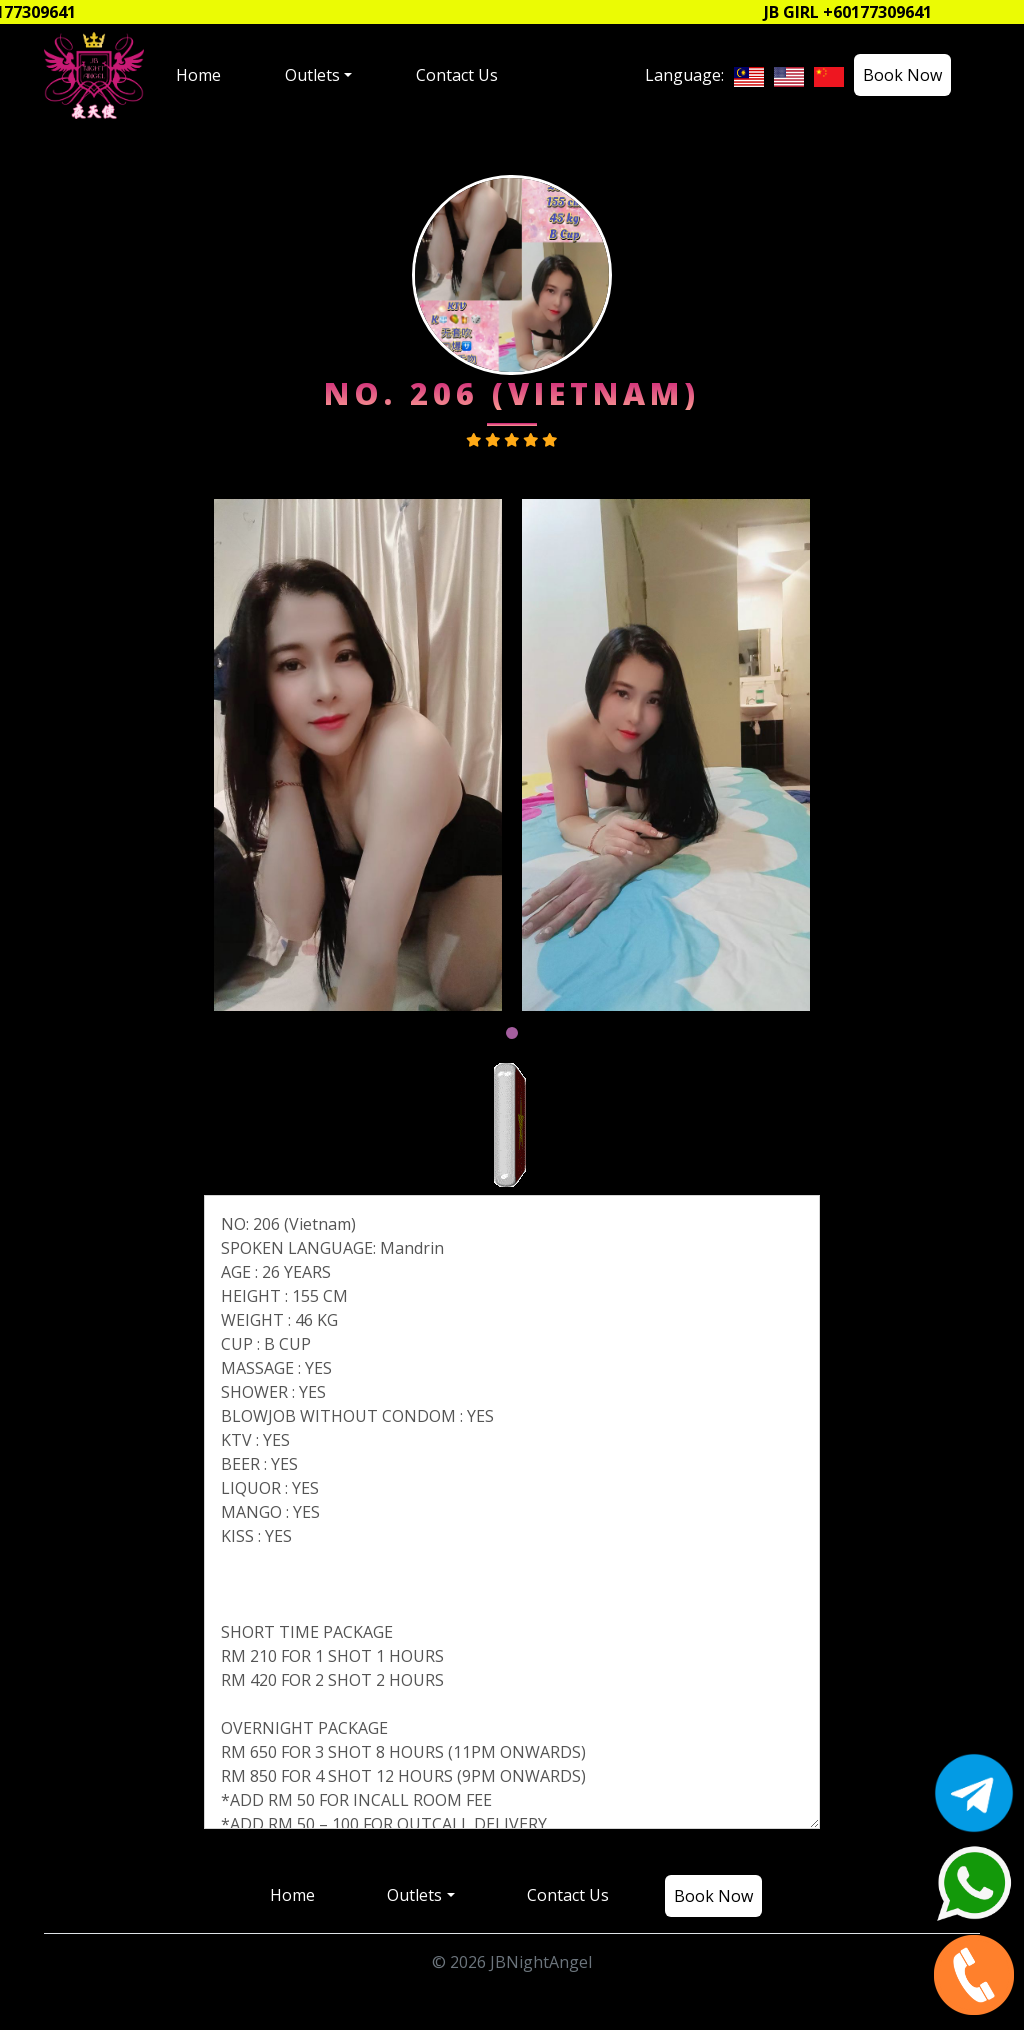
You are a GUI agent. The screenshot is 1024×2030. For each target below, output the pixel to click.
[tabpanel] (358, 755)
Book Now (902, 75)
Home (198, 75)
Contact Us (457, 75)
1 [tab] (512, 1033)
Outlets (312, 75)
